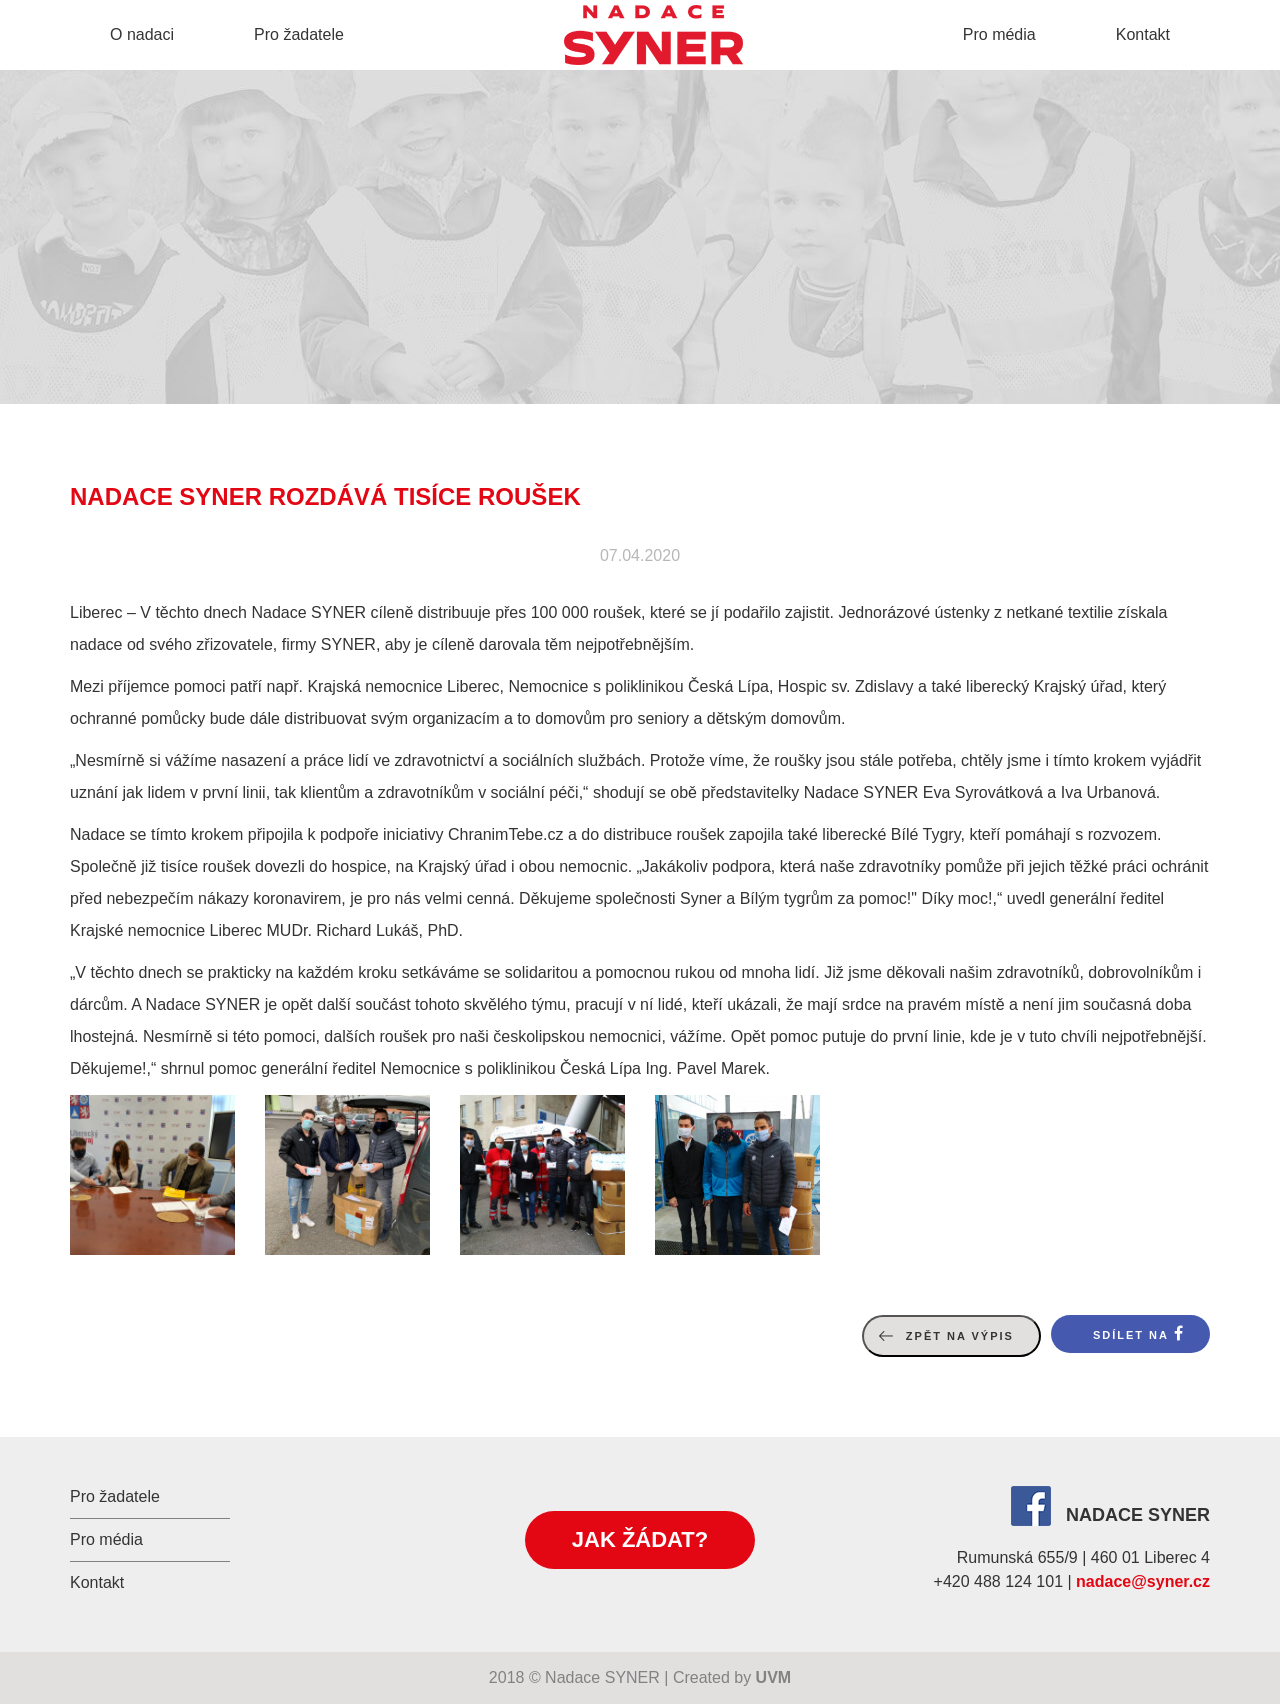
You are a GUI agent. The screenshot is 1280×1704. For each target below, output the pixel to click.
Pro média (999, 34)
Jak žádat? (640, 1539)
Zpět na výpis (960, 1336)
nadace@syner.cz (1143, 1581)
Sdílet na (1131, 1335)
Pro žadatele (299, 34)
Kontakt (1143, 34)
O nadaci (142, 34)
